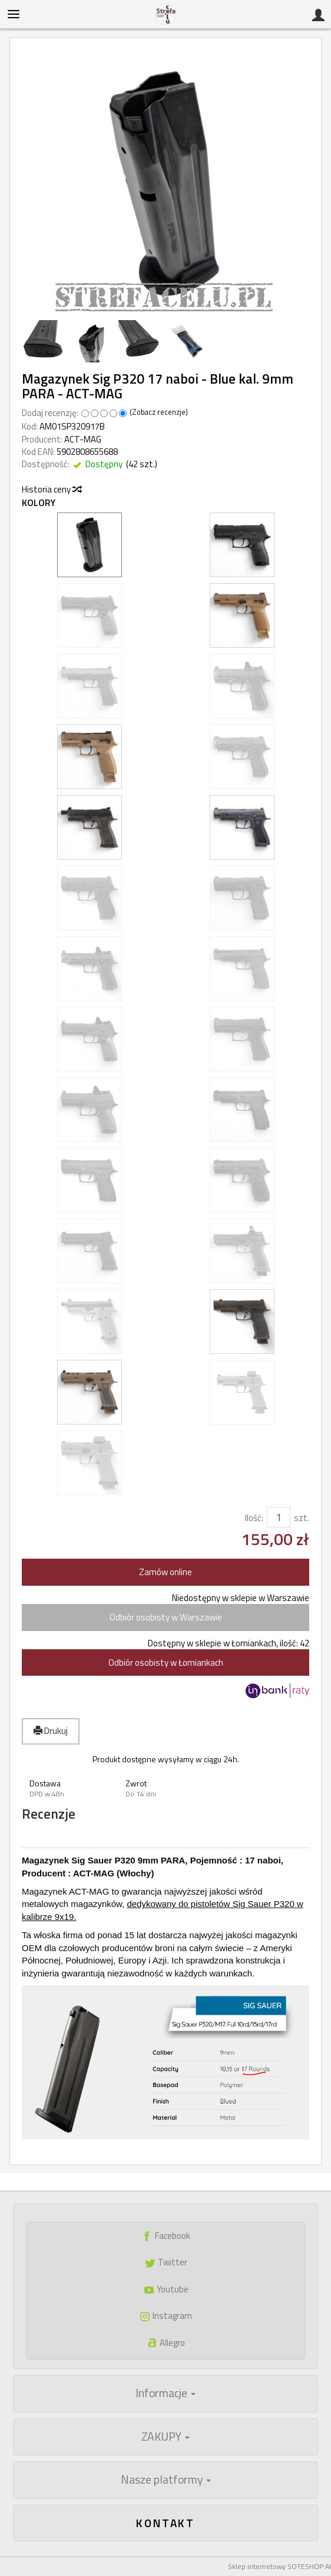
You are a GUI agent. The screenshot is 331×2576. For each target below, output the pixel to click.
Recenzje (48, 1814)
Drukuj (51, 1731)
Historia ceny (51, 489)
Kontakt (165, 2522)
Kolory (38, 503)
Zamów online (165, 1572)
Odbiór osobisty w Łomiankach (165, 1662)
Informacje (165, 2393)
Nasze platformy (166, 2479)
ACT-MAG (82, 439)
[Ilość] (278, 1517)
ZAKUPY (165, 2436)
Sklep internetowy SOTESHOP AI (279, 2566)
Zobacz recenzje (159, 412)
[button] (70, 1788)
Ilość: (254, 1518)
